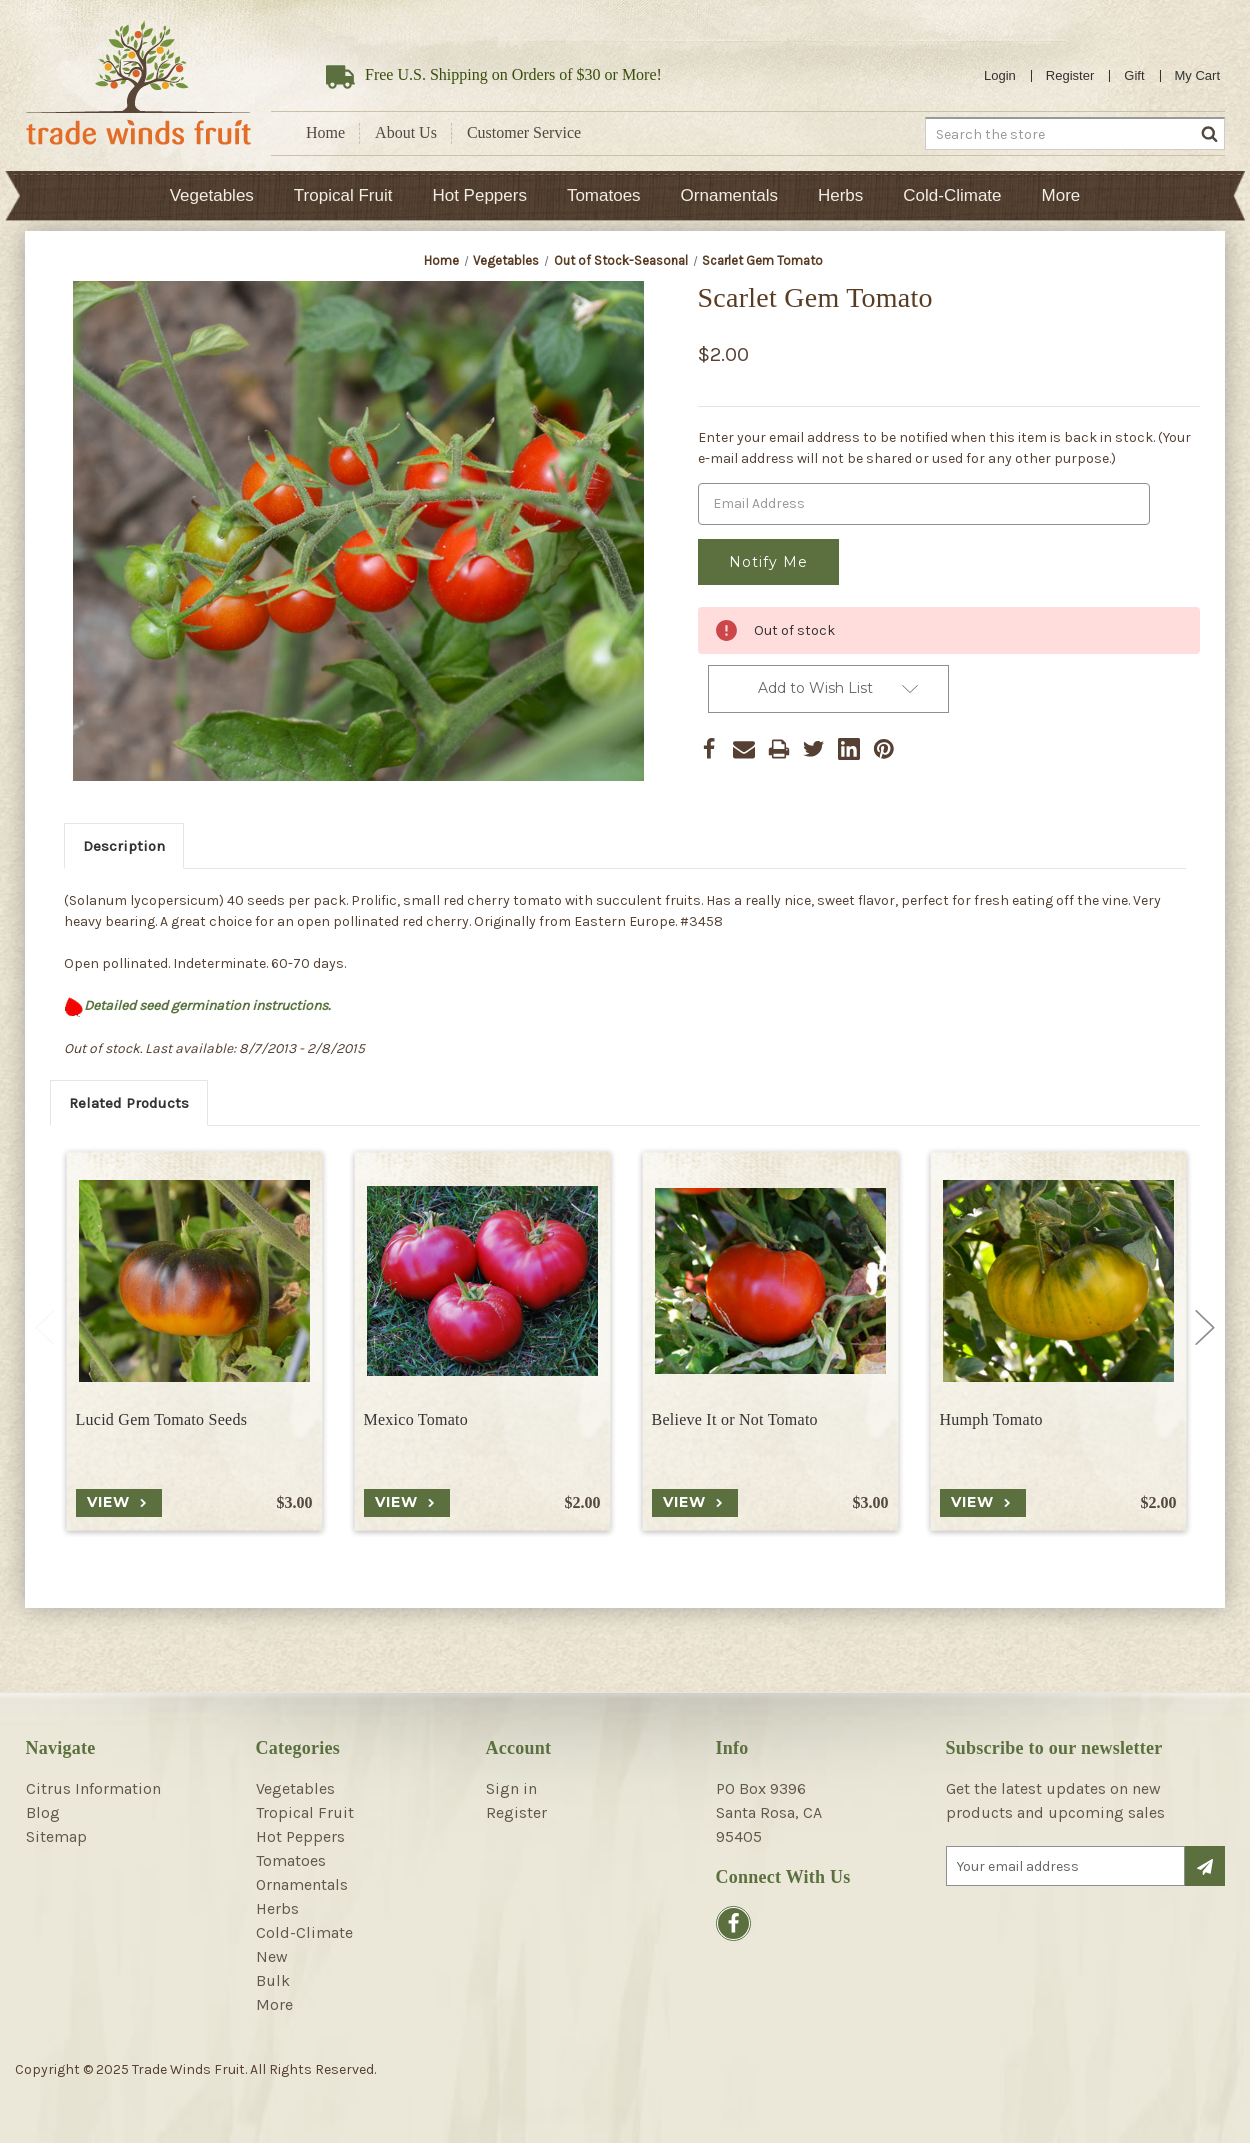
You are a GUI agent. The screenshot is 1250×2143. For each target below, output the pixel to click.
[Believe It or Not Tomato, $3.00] (770, 1280)
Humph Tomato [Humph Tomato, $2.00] (991, 1419)
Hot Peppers (479, 195)
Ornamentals (729, 195)
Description (124, 846)
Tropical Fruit (343, 195)
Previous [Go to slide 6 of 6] (45, 1327)
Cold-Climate (952, 195)
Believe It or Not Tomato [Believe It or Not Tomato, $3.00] (735, 1419)
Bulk (273, 1980)
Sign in (511, 1788)
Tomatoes (604, 195)
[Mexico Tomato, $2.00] (482, 1280)
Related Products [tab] (129, 1103)
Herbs (840, 195)
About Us (406, 132)
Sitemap (56, 1836)
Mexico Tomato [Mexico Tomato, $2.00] (416, 1419)
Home (325, 132)
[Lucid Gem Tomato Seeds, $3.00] (194, 1280)
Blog (43, 1812)
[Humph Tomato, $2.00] (1058, 1280)
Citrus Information (93, 1788)
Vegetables (212, 195)
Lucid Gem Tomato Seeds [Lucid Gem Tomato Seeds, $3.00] (162, 1419)
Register (1070, 75)
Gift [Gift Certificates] (1134, 75)
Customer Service (524, 132)
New (272, 1956)
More (1061, 195)
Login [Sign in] (1000, 75)
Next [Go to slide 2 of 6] (1205, 1327)
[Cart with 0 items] (1198, 76)
